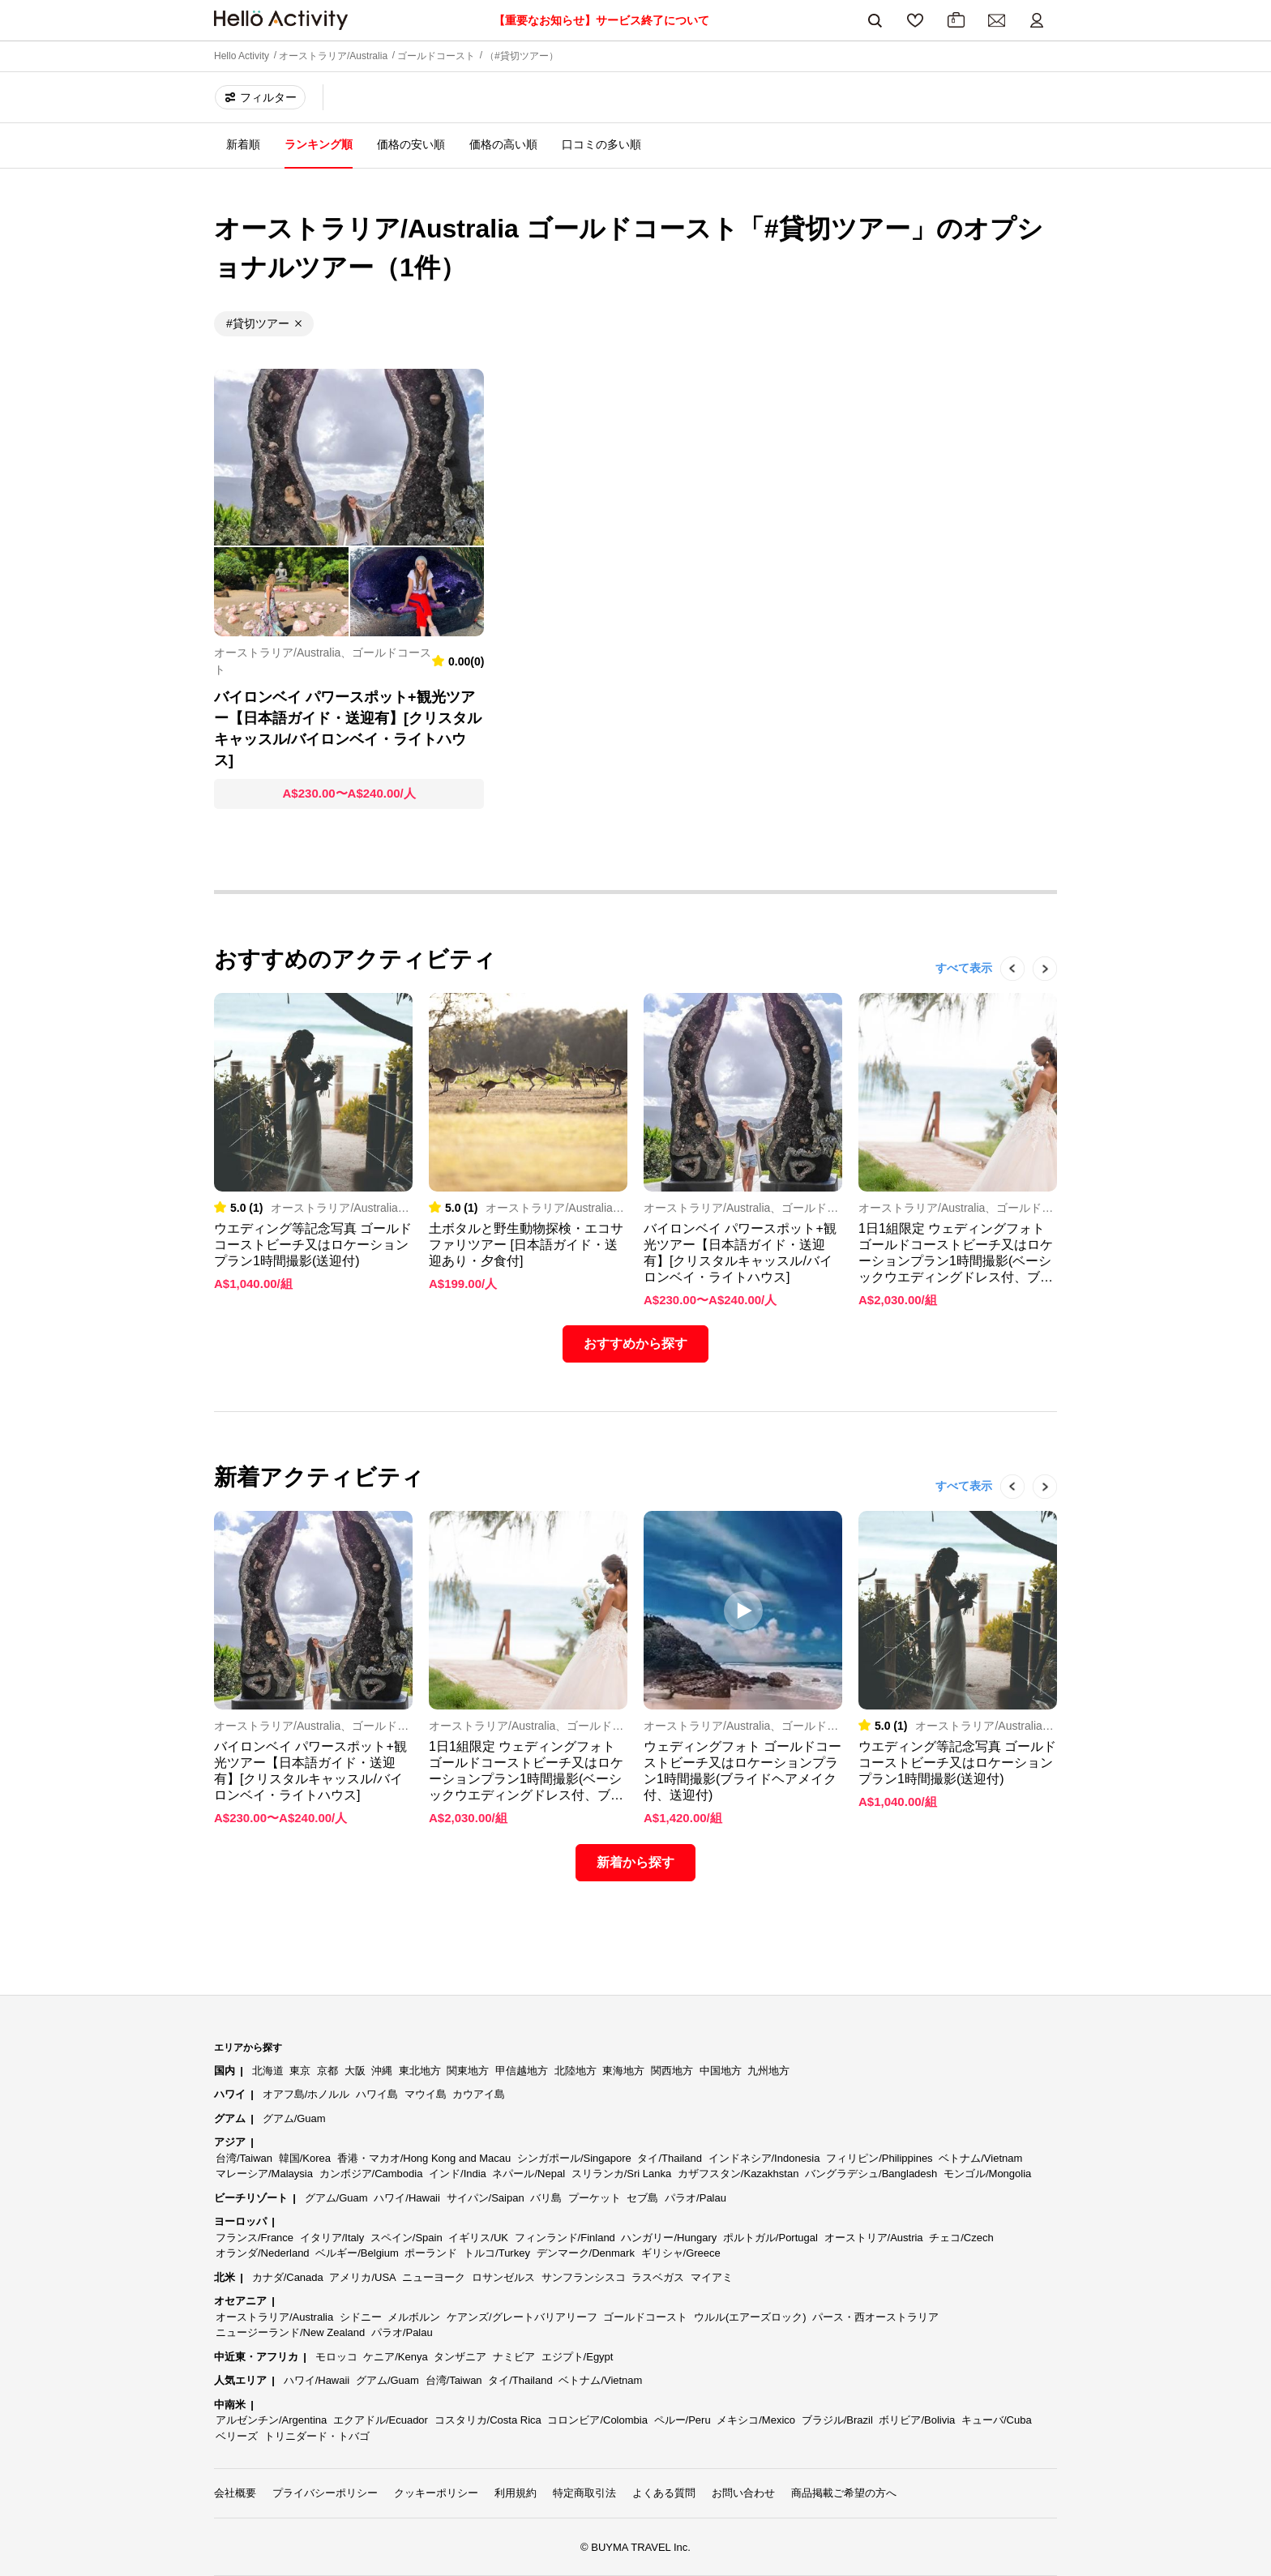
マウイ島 (425, 2094)
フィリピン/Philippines (879, 2158)
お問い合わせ (743, 2493)
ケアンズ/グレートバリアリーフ (522, 2317)
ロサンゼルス (503, 2277)
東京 (299, 2071)
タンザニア (460, 2357)
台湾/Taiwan (244, 2158)
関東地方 (468, 2071)
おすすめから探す (635, 1343)
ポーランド (430, 2253)
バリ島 (546, 2198)
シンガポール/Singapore (574, 2158)
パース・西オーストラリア (875, 2317)
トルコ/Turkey (497, 2253)
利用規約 (515, 2493)
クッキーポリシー (436, 2493)
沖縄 (381, 2071)
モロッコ (336, 2357)
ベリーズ (237, 2436)
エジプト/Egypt (577, 2357)
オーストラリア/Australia (333, 56)
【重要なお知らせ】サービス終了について (601, 20)
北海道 (268, 2071)
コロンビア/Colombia (597, 2420)
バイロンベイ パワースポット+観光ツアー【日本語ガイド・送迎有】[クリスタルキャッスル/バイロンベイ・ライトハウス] (347, 728)
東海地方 (623, 2071)
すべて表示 (963, 967)
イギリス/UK (478, 2238)
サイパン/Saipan (485, 2198)
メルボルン (413, 2317)
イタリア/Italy (332, 2238)
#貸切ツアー (257, 323)
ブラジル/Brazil (837, 2420)
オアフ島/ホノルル (306, 2094)
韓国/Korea (305, 2158)
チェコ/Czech (961, 2238)
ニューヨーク (433, 2277)
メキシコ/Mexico (756, 2420)
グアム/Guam (294, 2118)
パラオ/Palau (695, 2198)
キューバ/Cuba (996, 2420)
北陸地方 (575, 2071)
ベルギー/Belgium (357, 2253)
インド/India (457, 2173)
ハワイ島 (377, 2094)
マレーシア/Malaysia (264, 2173)
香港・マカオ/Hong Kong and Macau (424, 2158)
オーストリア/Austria (873, 2238)
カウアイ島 (478, 2094)
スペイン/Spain (406, 2238)
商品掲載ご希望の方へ (844, 2493)
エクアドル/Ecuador (380, 2420)
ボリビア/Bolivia (917, 2420)
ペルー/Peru (682, 2420)
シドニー (361, 2317)
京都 (327, 2071)
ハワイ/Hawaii (407, 2198)
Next (1037, 993)
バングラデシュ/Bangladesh (871, 2173)
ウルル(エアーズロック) (750, 2317)
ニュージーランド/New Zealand (290, 2332)
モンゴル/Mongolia (987, 2173)
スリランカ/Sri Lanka (621, 2173)
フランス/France (254, 2238)
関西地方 (672, 2071)
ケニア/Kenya (395, 2357)
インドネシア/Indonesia (764, 2158)
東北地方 (420, 2071)
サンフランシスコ (583, 2277)
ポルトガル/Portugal (770, 2238)
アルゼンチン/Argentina (271, 2420)
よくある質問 (663, 2493)
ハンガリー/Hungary (669, 2238)
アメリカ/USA (362, 2277)
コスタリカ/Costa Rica (487, 2420)
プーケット (594, 2198)
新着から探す (635, 1862)
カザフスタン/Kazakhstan (738, 2173)
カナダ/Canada (287, 2277)
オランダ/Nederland (263, 2253)
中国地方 (721, 2071)
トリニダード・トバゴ (317, 2436)
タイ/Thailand (669, 2158)
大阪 (355, 2071)
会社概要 (235, 2493)
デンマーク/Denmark (586, 2253)
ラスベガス (657, 2277)
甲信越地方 (521, 2071)
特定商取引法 (584, 2493)
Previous (1004, 993)
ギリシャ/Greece (681, 2253)
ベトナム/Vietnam (980, 2158)
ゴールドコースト (436, 56)
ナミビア (514, 2357)
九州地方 (768, 2071)
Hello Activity (241, 56)
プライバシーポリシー (325, 2493)
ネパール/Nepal (528, 2173)
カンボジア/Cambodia (371, 2173)
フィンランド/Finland (565, 2238)
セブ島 (642, 2198)
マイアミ (712, 2277)
